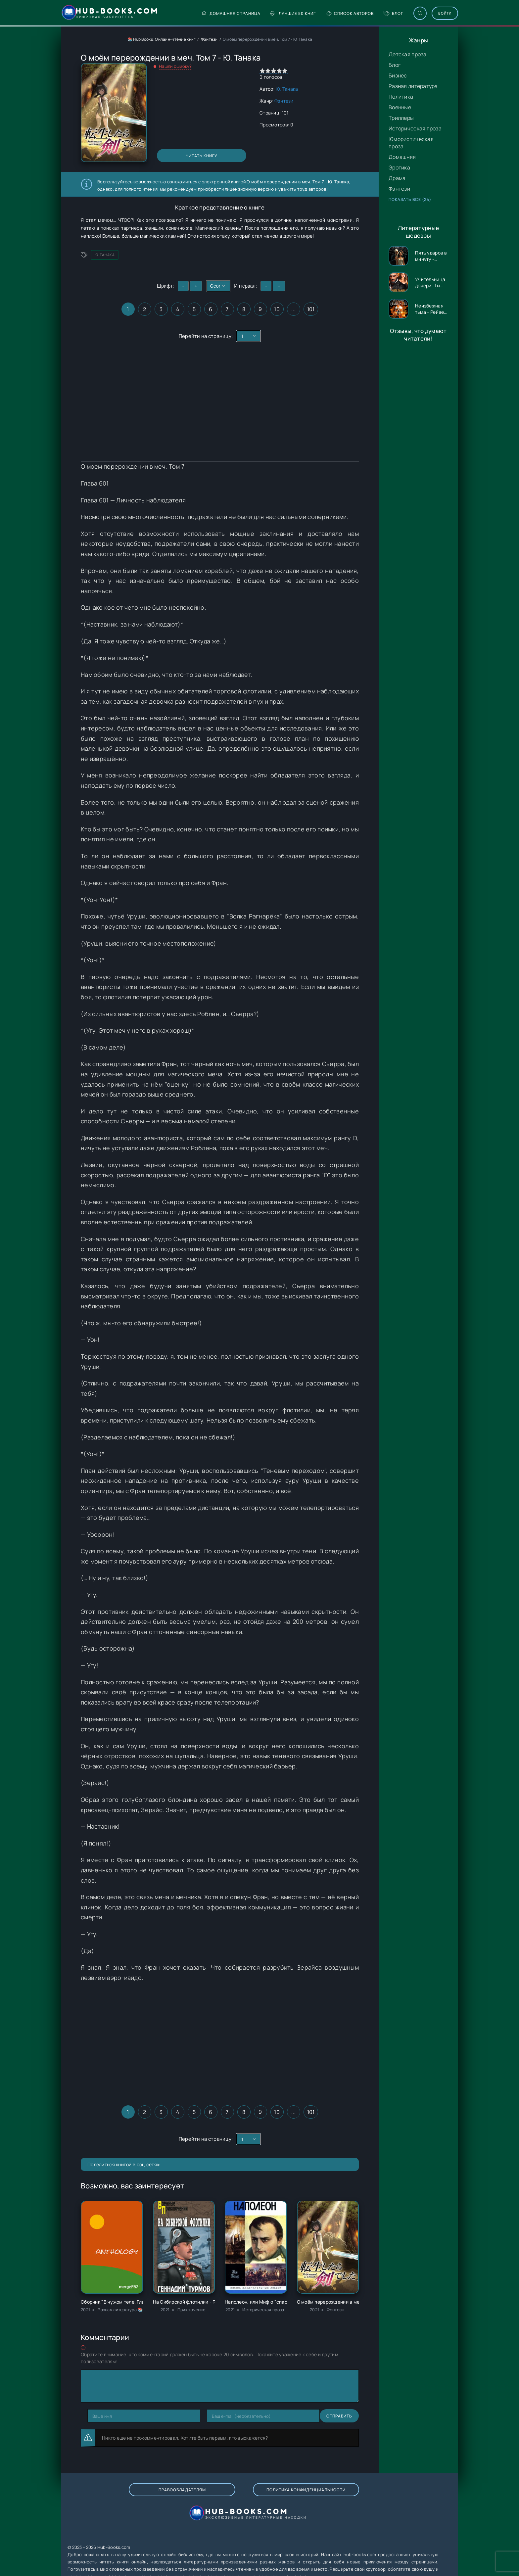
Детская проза (408, 54)
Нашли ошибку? (175, 66)
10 (277, 309)
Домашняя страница (209, 13)
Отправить (100, 2416)
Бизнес (398, 75)
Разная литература (413, 86)
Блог (372, 13)
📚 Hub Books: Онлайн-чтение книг (161, 39)
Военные (400, 107)
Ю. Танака (287, 89)
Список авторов (328, 13)
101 (311, 309)
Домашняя (402, 157)
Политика (401, 96)
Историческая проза (415, 128)
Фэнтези (399, 188)
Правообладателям (133, 2496)
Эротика (399, 167)
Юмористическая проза (411, 142)
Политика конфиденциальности (225, 2496)
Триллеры (401, 117)
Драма (397, 178)
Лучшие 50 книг (271, 13)
